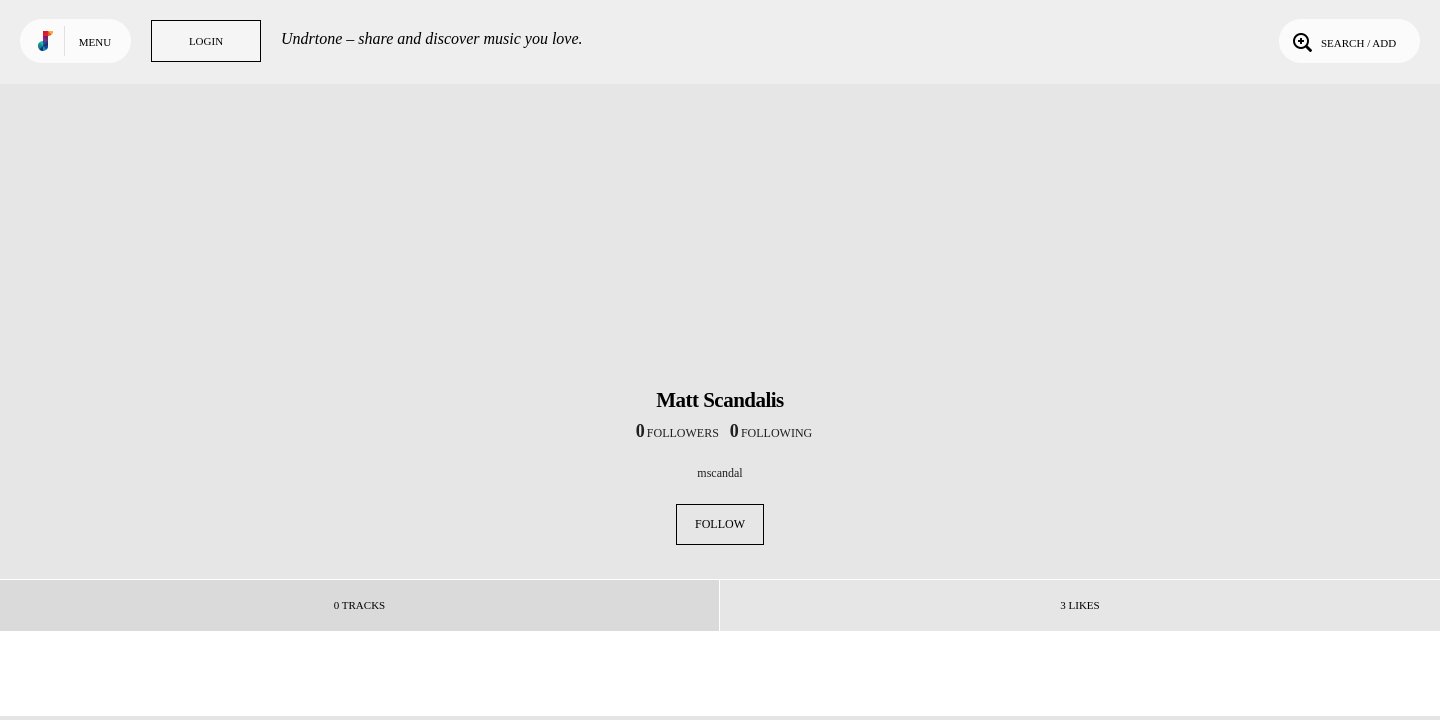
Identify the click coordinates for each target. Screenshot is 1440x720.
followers (677, 433)
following (771, 433)
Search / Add (1342, 41)
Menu (95, 42)
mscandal (719, 473)
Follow (720, 524)
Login (206, 41)
